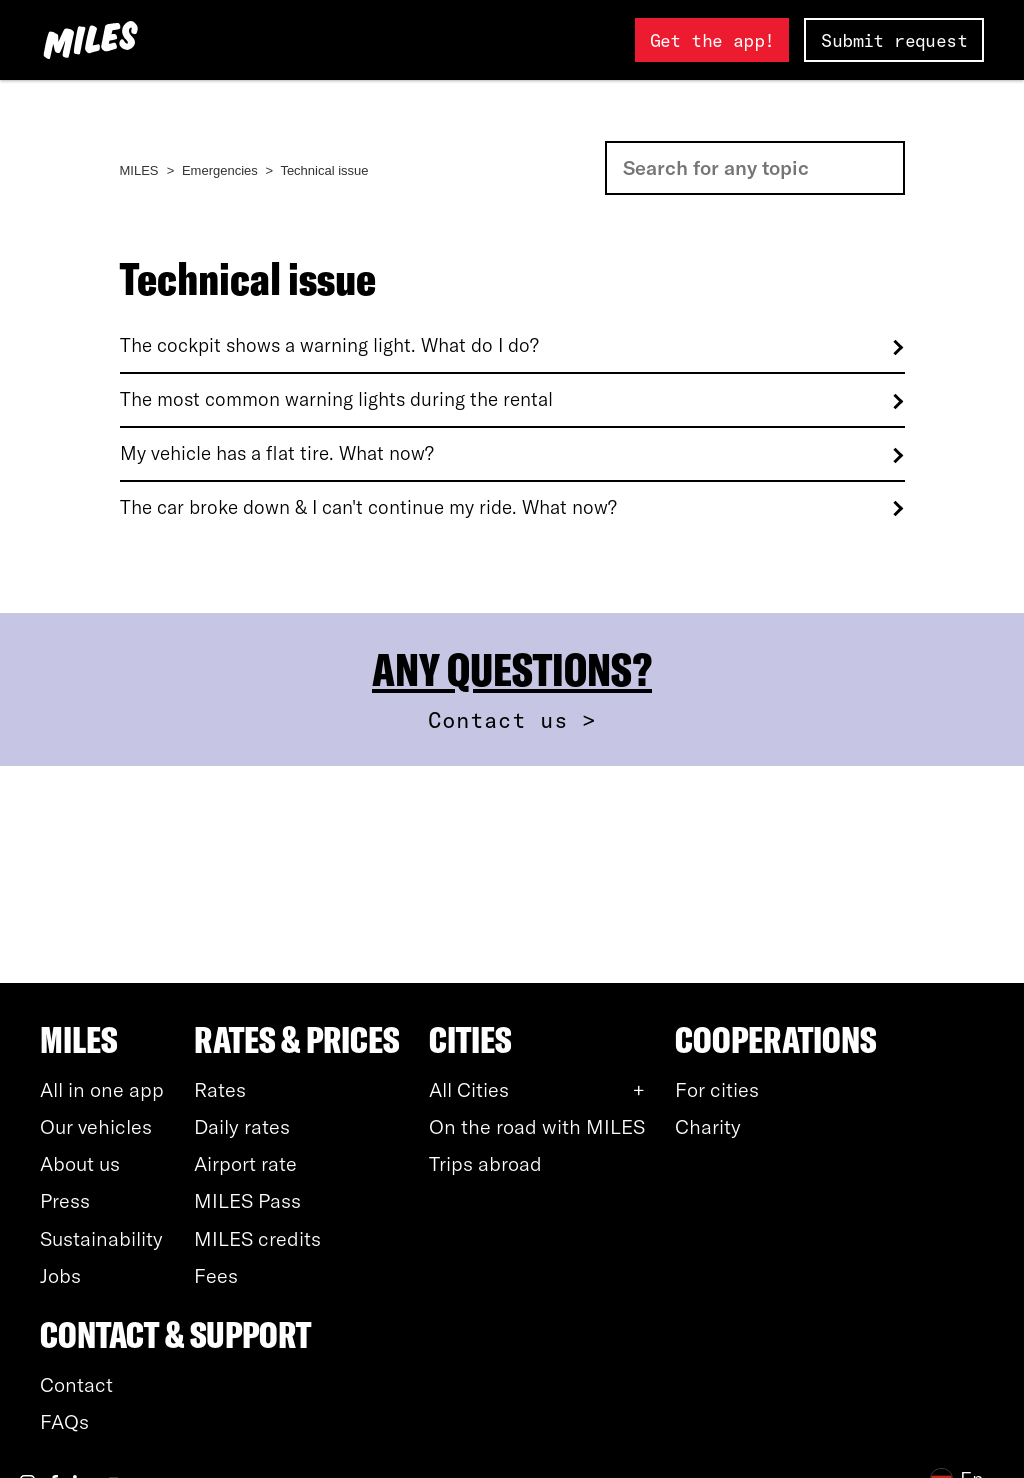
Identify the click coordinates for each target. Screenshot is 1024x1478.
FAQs (64, 1421)
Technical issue (324, 170)
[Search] (755, 168)
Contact (76, 1384)
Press (65, 1200)
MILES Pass (247, 1200)
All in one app (102, 1089)
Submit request (894, 40)
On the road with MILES (537, 1126)
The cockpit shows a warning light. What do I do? (329, 345)
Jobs (60, 1275)
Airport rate (245, 1163)
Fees (216, 1275)
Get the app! (712, 40)
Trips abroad (485, 1163)
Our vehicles (96, 1126)
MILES (139, 170)
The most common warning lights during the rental (336, 399)
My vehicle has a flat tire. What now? (277, 453)
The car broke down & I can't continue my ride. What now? (368, 507)
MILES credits (257, 1238)
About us (80, 1163)
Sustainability (101, 1238)
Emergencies (220, 170)
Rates (220, 1089)
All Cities (469, 1089)
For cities (717, 1089)
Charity (708, 1126)
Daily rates (242, 1126)
